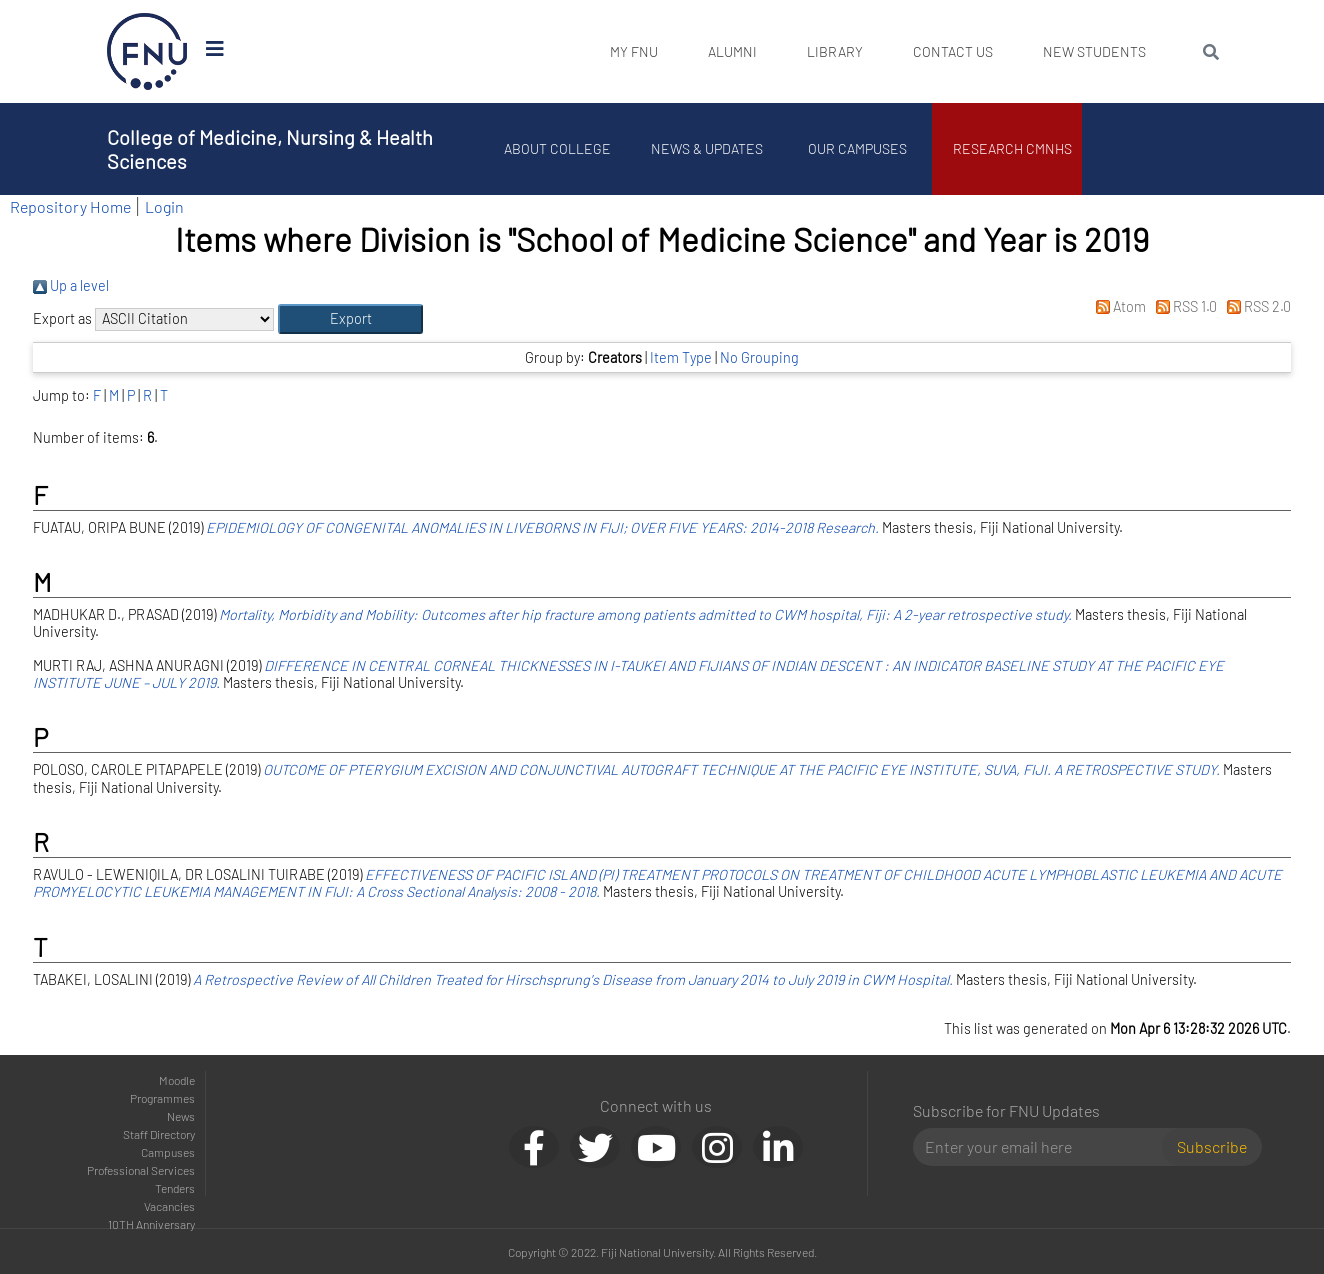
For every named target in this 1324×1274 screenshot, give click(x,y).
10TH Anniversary (151, 1224)
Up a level (71, 285)
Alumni (732, 51)
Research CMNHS (1012, 148)
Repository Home (70, 206)
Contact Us (953, 51)
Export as (62, 318)
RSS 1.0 (1183, 306)
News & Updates (707, 148)
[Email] (1046, 1147)
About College (557, 148)
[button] (350, 319)
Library (835, 51)
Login (164, 206)
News (181, 1116)
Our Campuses (857, 148)
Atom (1116, 306)
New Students (1094, 51)
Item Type (681, 357)
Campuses (168, 1152)
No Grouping (759, 357)
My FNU (634, 51)
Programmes (162, 1098)
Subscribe (1212, 1146)
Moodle (177, 1080)
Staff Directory (159, 1134)
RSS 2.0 (1255, 306)
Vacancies (169, 1206)
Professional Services (141, 1170)
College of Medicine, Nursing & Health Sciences (270, 149)
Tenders (175, 1188)
